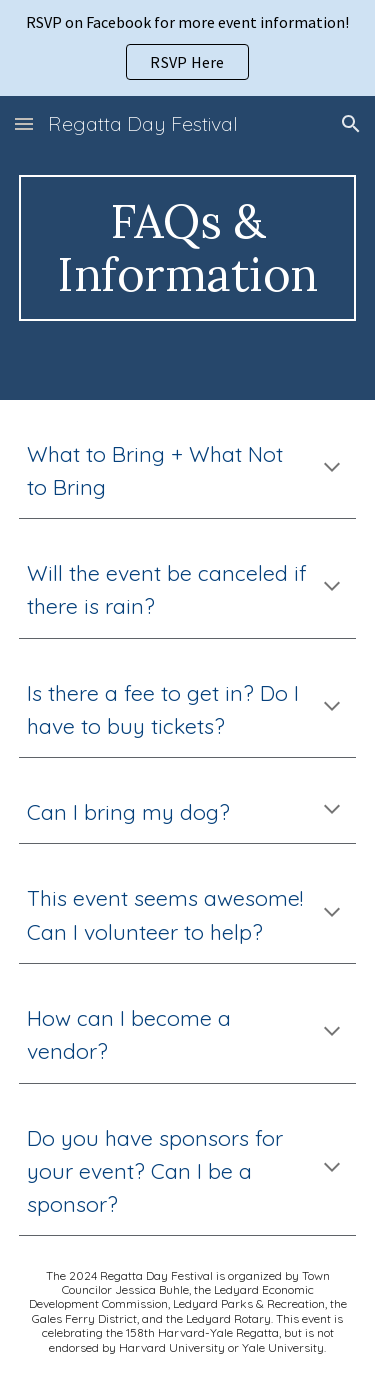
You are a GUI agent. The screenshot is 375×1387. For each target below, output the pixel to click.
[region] (187, 48)
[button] (24, 123)
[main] (188, 248)
